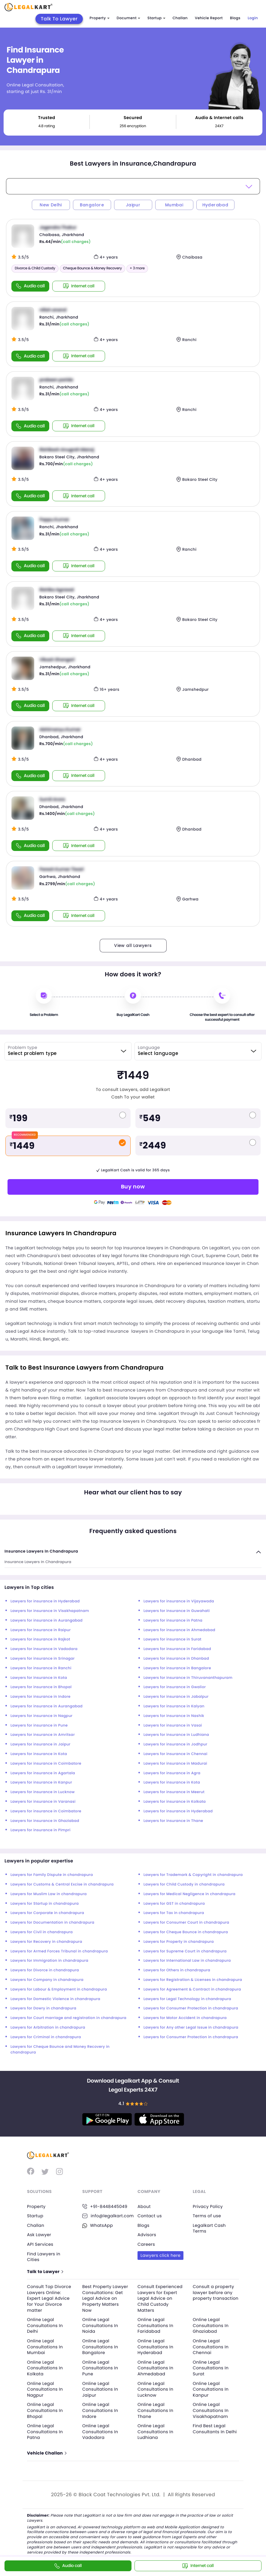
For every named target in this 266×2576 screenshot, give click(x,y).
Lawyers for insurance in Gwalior (175, 1687)
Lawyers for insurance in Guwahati (177, 1610)
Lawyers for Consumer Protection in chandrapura (191, 2008)
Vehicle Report (209, 18)
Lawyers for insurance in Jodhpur (175, 1744)
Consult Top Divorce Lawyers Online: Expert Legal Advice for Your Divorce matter (49, 2298)
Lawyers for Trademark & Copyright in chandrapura (193, 1874)
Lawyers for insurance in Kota (39, 1677)
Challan (180, 18)
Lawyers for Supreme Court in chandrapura (185, 1951)
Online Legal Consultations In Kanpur (210, 2389)
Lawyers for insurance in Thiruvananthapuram (188, 1677)
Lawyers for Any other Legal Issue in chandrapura (191, 2027)
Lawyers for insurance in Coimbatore (46, 1763)
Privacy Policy (208, 2206)
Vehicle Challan (46, 2453)
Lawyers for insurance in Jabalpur (176, 1696)
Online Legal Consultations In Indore (100, 2410)
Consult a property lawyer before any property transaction (215, 2292)
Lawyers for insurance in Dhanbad (176, 1658)
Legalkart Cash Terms (209, 2228)
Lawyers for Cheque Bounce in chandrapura (186, 1932)
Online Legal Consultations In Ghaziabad (210, 2325)
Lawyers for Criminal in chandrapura (46, 2037)
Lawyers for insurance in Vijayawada (179, 1601)
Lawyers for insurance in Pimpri (41, 1830)
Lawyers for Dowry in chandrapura (43, 2008)
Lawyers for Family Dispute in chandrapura (52, 1874)
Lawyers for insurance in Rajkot (40, 1639)
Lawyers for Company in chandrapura (47, 1979)
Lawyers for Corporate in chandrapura (47, 1913)
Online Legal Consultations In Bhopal (45, 2410)
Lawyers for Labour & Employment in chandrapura (59, 1989)
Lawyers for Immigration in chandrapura (49, 1960)
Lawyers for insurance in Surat (172, 1639)
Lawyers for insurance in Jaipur (41, 1744)
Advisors (147, 2235)
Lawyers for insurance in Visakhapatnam (50, 1610)
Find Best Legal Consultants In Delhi (215, 2429)
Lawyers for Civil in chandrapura (42, 1932)
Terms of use (207, 2216)
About (144, 2206)
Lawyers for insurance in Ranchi (41, 1668)
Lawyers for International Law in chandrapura (187, 1960)
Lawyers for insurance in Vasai (173, 1725)
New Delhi (51, 205)
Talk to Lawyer (45, 2272)
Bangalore (92, 205)
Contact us (150, 2216)
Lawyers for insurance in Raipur (41, 1630)
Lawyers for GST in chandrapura (174, 1903)
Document (128, 18)
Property (99, 18)
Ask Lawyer (39, 2235)
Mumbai (174, 205)
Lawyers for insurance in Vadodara (44, 1649)
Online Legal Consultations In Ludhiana (155, 2431)
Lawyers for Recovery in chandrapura (46, 1941)
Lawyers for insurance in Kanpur (41, 1782)
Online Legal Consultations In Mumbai (45, 2347)
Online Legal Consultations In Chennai (210, 2347)
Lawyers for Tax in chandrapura (174, 1913)
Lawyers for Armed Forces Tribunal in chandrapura (59, 1951)
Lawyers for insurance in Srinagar (43, 1658)
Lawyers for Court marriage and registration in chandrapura (68, 2017)
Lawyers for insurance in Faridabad (177, 1649)
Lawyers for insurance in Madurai (175, 1763)
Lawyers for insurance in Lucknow (43, 1792)
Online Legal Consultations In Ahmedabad (155, 2368)
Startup (156, 18)
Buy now (133, 1186)
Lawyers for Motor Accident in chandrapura (185, 2017)
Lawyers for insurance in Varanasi (43, 1801)
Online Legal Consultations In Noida (100, 2325)
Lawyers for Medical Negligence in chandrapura (189, 1894)
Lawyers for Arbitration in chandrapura (48, 2027)
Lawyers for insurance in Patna (173, 1620)
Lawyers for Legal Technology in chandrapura (187, 1999)
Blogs (235, 18)
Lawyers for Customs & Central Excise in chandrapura (62, 1884)
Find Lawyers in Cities (43, 2257)
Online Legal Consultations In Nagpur (45, 2389)
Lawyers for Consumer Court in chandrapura (186, 1922)
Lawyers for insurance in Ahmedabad (179, 1630)
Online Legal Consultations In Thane (155, 2410)
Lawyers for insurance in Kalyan (174, 1706)
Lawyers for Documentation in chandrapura (52, 1922)
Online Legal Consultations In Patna (45, 2431)
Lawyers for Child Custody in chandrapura (184, 1884)
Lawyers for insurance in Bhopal (41, 1687)
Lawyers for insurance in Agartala (43, 1773)
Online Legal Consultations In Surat (210, 2368)
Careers (146, 2244)
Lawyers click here (160, 2255)
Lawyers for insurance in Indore (41, 1696)
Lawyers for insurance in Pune (39, 1725)
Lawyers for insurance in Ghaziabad (45, 1820)
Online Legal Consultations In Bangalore (100, 2347)
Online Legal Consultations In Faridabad (155, 2325)
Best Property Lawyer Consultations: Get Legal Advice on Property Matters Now (105, 2298)
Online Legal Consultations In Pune (100, 2368)
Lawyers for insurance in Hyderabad (45, 1601)
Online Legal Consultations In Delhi (45, 2325)
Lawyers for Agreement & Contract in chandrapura (192, 1989)
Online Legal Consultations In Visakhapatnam (210, 2410)
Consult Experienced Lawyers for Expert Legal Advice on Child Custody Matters (160, 2298)
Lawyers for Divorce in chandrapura (45, 1970)
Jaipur (133, 205)
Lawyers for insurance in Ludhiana (176, 1734)
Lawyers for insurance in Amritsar (43, 1734)
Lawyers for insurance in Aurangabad (47, 1620)
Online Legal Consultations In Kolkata (45, 2368)
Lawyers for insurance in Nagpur (42, 1715)
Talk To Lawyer (59, 18)
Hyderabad (215, 205)
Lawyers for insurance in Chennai (175, 1754)
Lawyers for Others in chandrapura (177, 1970)
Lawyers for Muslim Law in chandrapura (49, 1894)
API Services (40, 2244)
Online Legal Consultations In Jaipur (100, 2389)
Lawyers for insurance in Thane (173, 1820)
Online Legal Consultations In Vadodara (100, 2431)
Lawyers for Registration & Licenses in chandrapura (193, 1979)
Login (253, 18)
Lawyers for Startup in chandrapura (45, 1903)
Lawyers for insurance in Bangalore (177, 1668)
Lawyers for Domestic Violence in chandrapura (55, 1999)
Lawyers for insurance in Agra (172, 1773)
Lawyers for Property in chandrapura (179, 1941)
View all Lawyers (133, 945)
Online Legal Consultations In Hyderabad (155, 2347)
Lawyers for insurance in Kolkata (175, 1801)
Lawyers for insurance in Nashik (174, 1715)
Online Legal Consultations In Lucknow (155, 2389)
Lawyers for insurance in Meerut (174, 1792)
